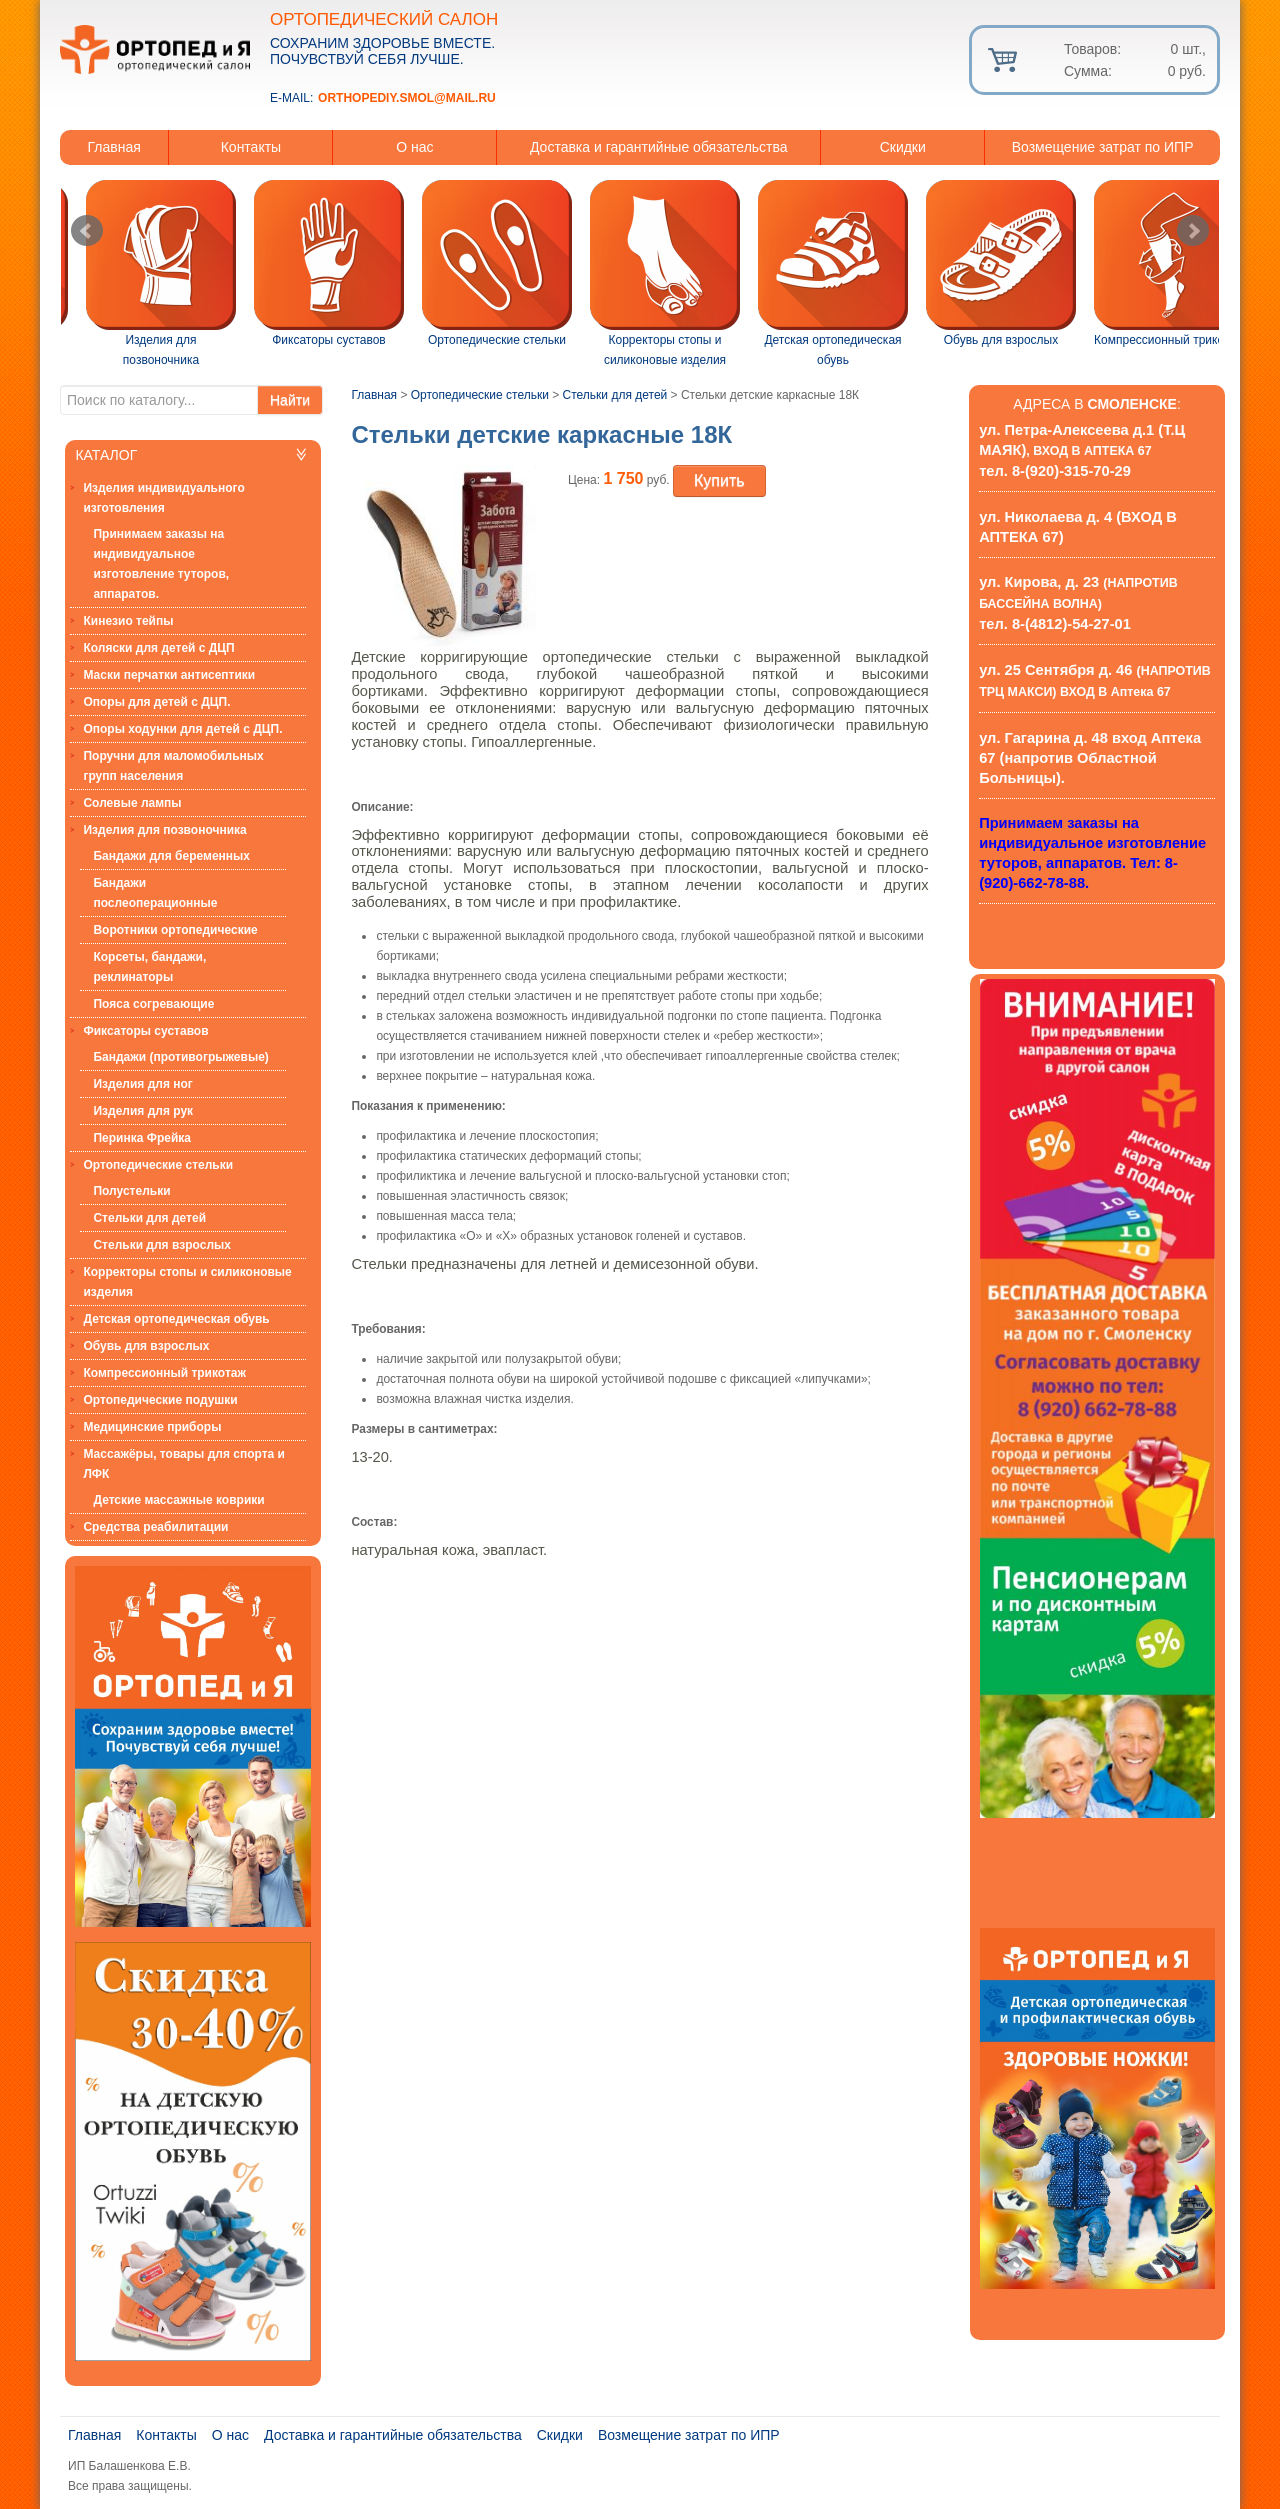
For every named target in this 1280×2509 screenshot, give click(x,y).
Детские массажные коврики (178, 1500)
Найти (290, 400)
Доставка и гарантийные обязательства (659, 147)
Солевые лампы (132, 803)
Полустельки (131, 1191)
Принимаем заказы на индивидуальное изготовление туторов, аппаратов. (161, 564)
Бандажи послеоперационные (155, 893)
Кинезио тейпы (128, 621)
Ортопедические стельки (158, 1165)
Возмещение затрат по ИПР (1103, 147)
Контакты (251, 147)
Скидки (903, 147)
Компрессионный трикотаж (164, 1373)
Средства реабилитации (155, 1527)
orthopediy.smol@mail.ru (407, 98)
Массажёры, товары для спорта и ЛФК (184, 1464)
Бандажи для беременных (171, 856)
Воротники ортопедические (175, 930)
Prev (87, 231)
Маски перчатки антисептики (169, 675)
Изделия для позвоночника (164, 830)
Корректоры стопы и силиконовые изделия (187, 1282)
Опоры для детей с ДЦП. (156, 702)
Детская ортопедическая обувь (176, 1319)
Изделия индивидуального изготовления (163, 498)
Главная (114, 147)
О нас (414, 147)
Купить (719, 480)
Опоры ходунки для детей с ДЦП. (182, 729)
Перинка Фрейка (142, 1138)
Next (1193, 231)
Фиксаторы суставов (145, 1031)
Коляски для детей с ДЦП (158, 648)
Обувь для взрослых (146, 1346)
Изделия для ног (142, 1084)
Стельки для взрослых (162, 1245)
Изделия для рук (143, 1111)
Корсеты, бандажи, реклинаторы (149, 967)
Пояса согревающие (153, 1004)
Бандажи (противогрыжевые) (180, 1057)
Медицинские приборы (152, 1427)
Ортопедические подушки (160, 1400)
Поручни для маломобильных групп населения (173, 766)
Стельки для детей (149, 1218)
